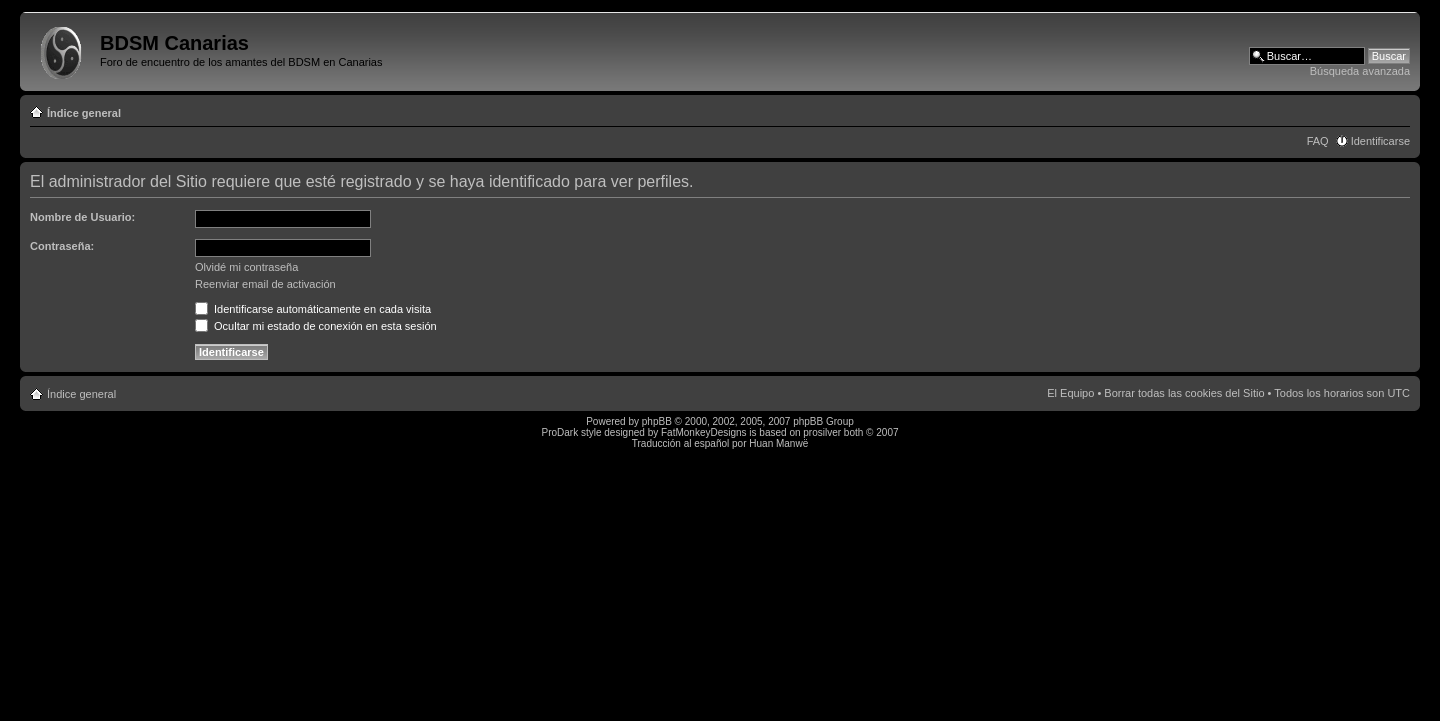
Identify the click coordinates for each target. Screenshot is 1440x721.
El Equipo (1070, 393)
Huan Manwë (778, 443)
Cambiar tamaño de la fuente (1395, 109)
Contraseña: (62, 246)
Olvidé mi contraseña (246, 267)
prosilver (822, 432)
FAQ (1318, 141)
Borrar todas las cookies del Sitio (1184, 393)
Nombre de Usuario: (82, 217)
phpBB (657, 421)
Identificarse (1380, 141)
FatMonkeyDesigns (704, 432)
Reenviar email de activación (265, 284)
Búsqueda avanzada (1360, 71)
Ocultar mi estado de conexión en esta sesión (316, 326)
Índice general (84, 113)
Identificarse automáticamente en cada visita (313, 309)
